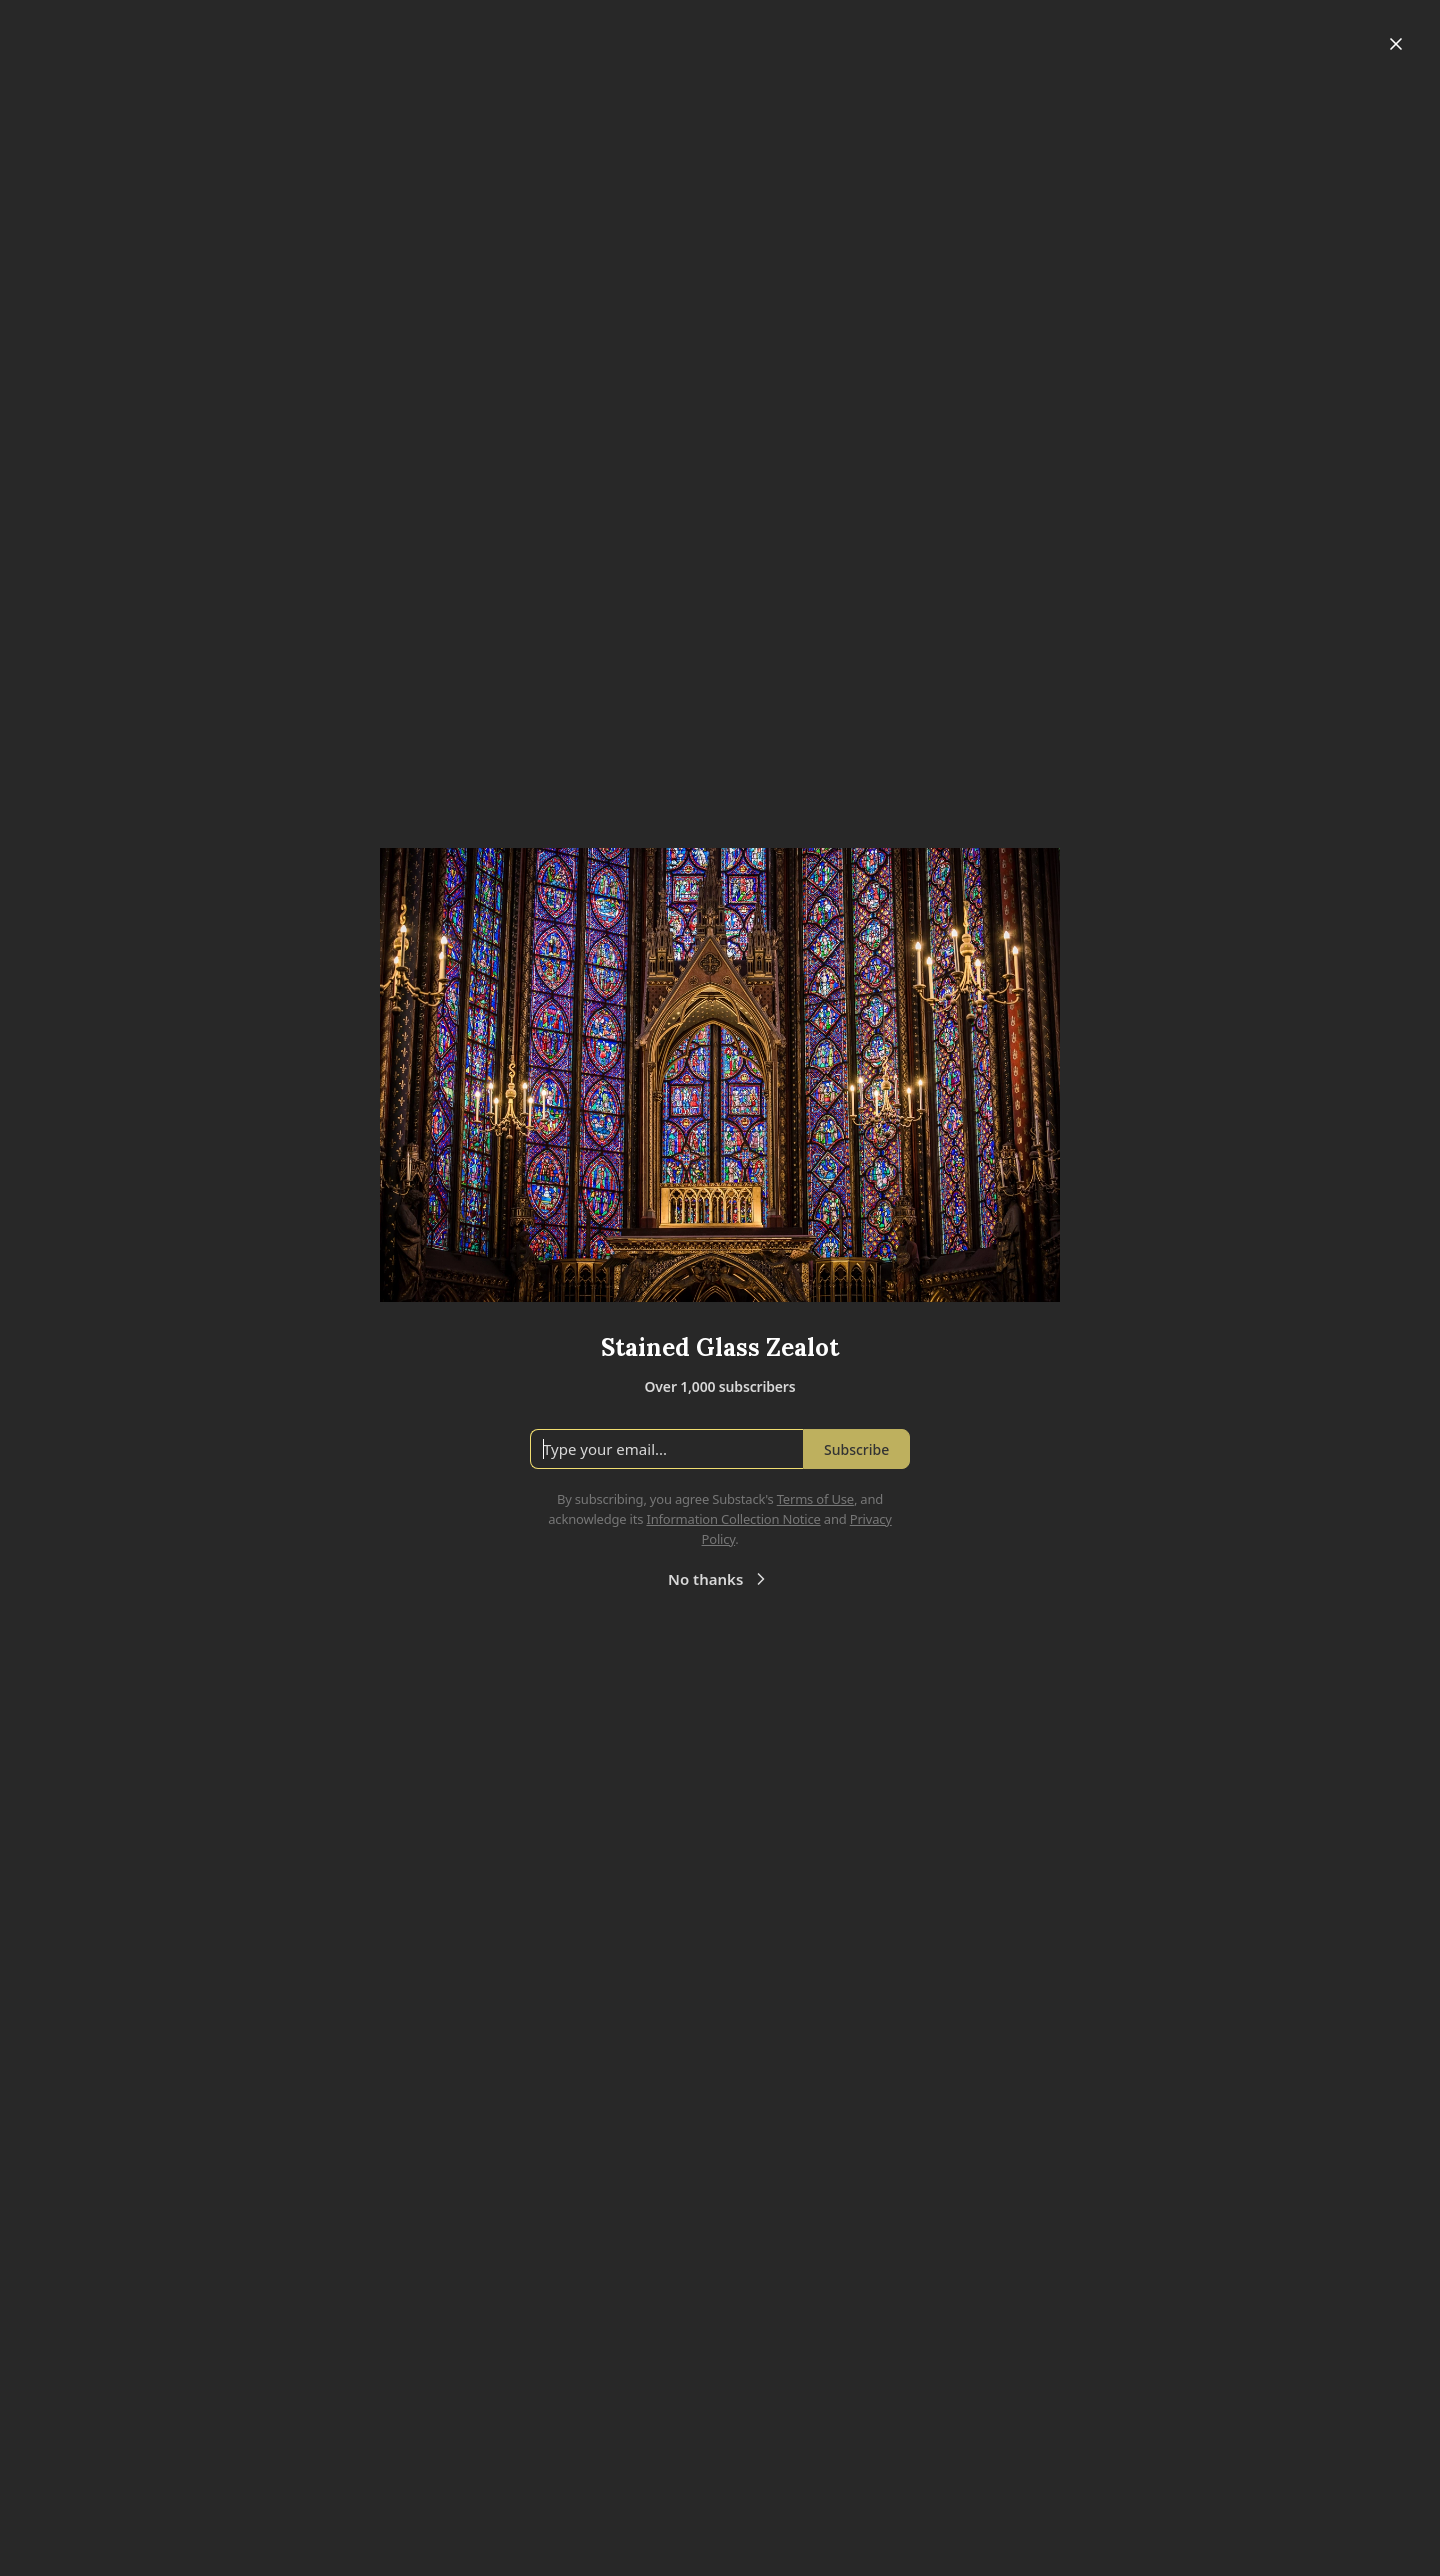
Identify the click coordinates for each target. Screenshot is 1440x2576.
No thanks (719, 1579)
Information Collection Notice (733, 1519)
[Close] (1396, 44)
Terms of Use (815, 1499)
